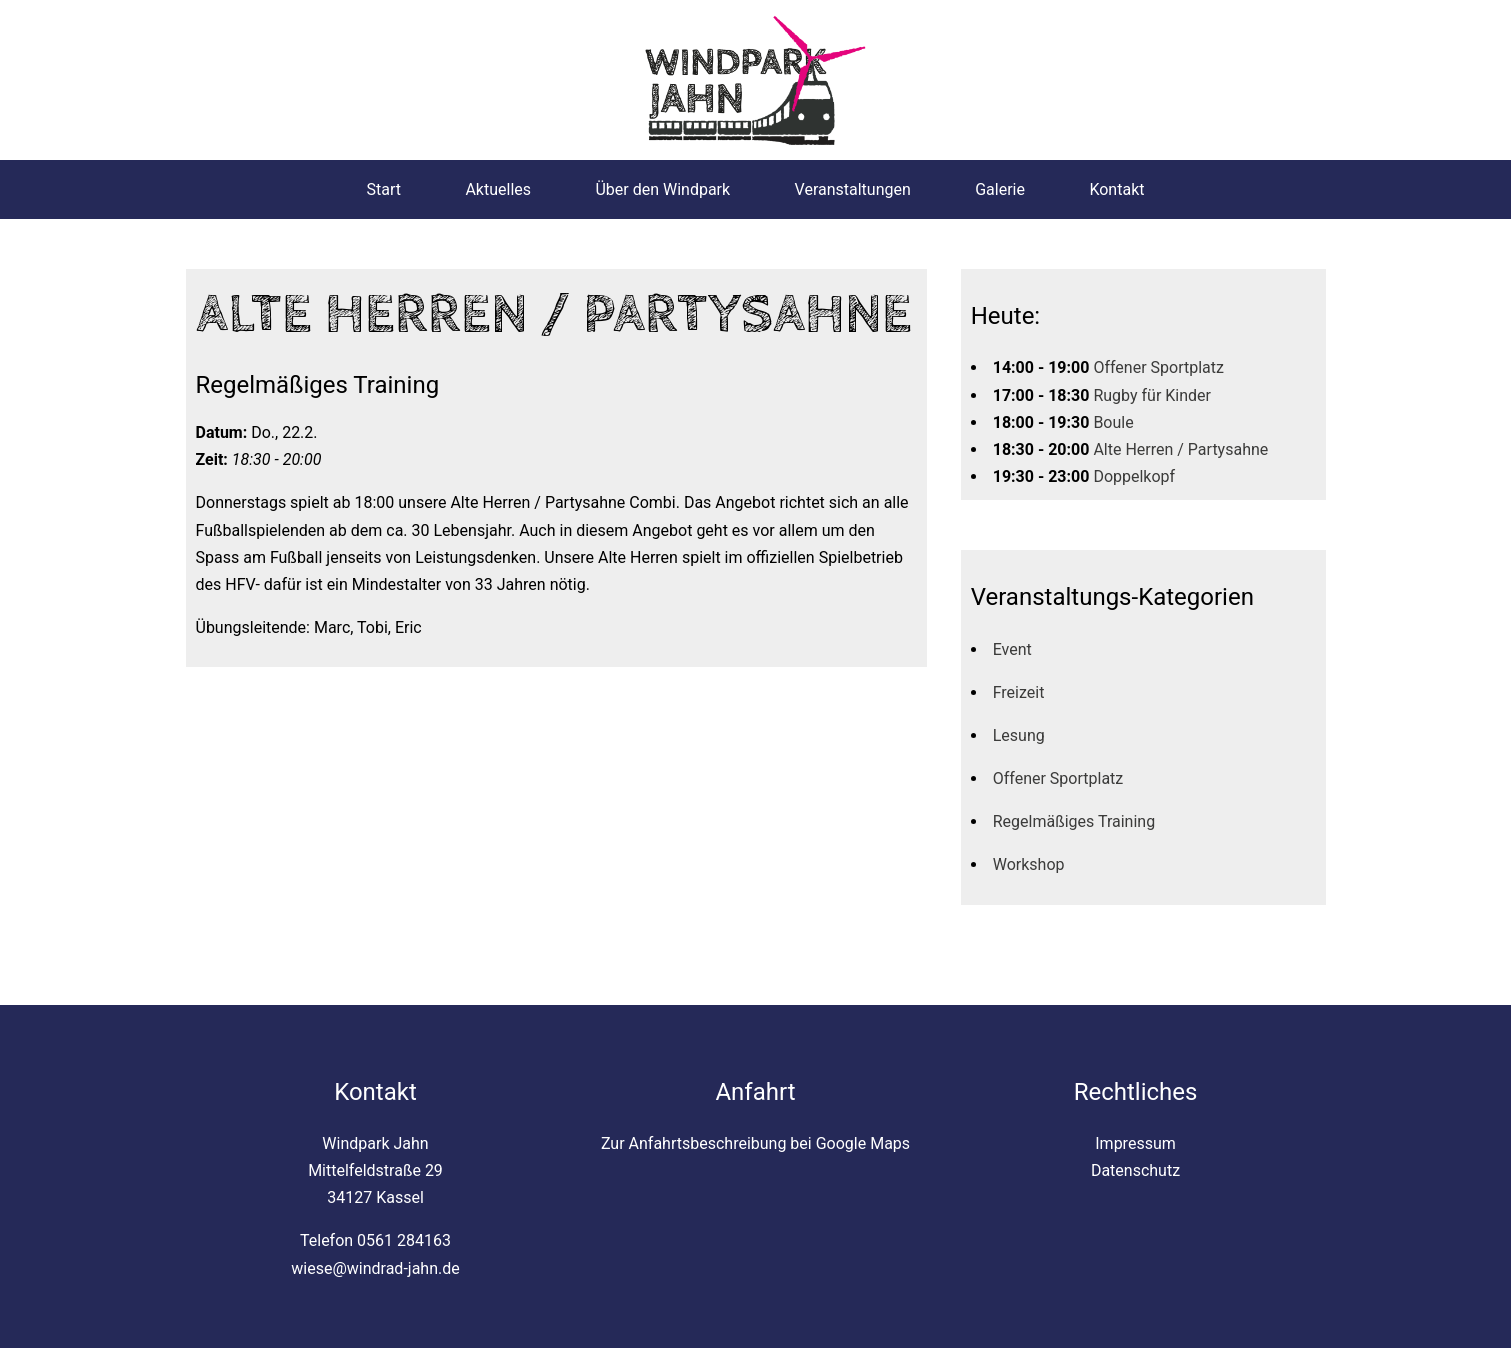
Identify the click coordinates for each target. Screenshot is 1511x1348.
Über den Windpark (662, 189)
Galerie (1000, 189)
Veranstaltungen (853, 189)
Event (1012, 649)
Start (384, 189)
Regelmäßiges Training (1074, 821)
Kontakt (1116, 189)
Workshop (1029, 864)
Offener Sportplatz (1158, 367)
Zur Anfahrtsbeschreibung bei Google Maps (755, 1143)
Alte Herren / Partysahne (1180, 449)
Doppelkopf (1134, 476)
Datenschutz (1135, 1170)
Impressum (1135, 1143)
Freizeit (1019, 692)
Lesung (1019, 735)
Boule (1113, 422)
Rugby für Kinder (1152, 395)
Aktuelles (498, 189)
